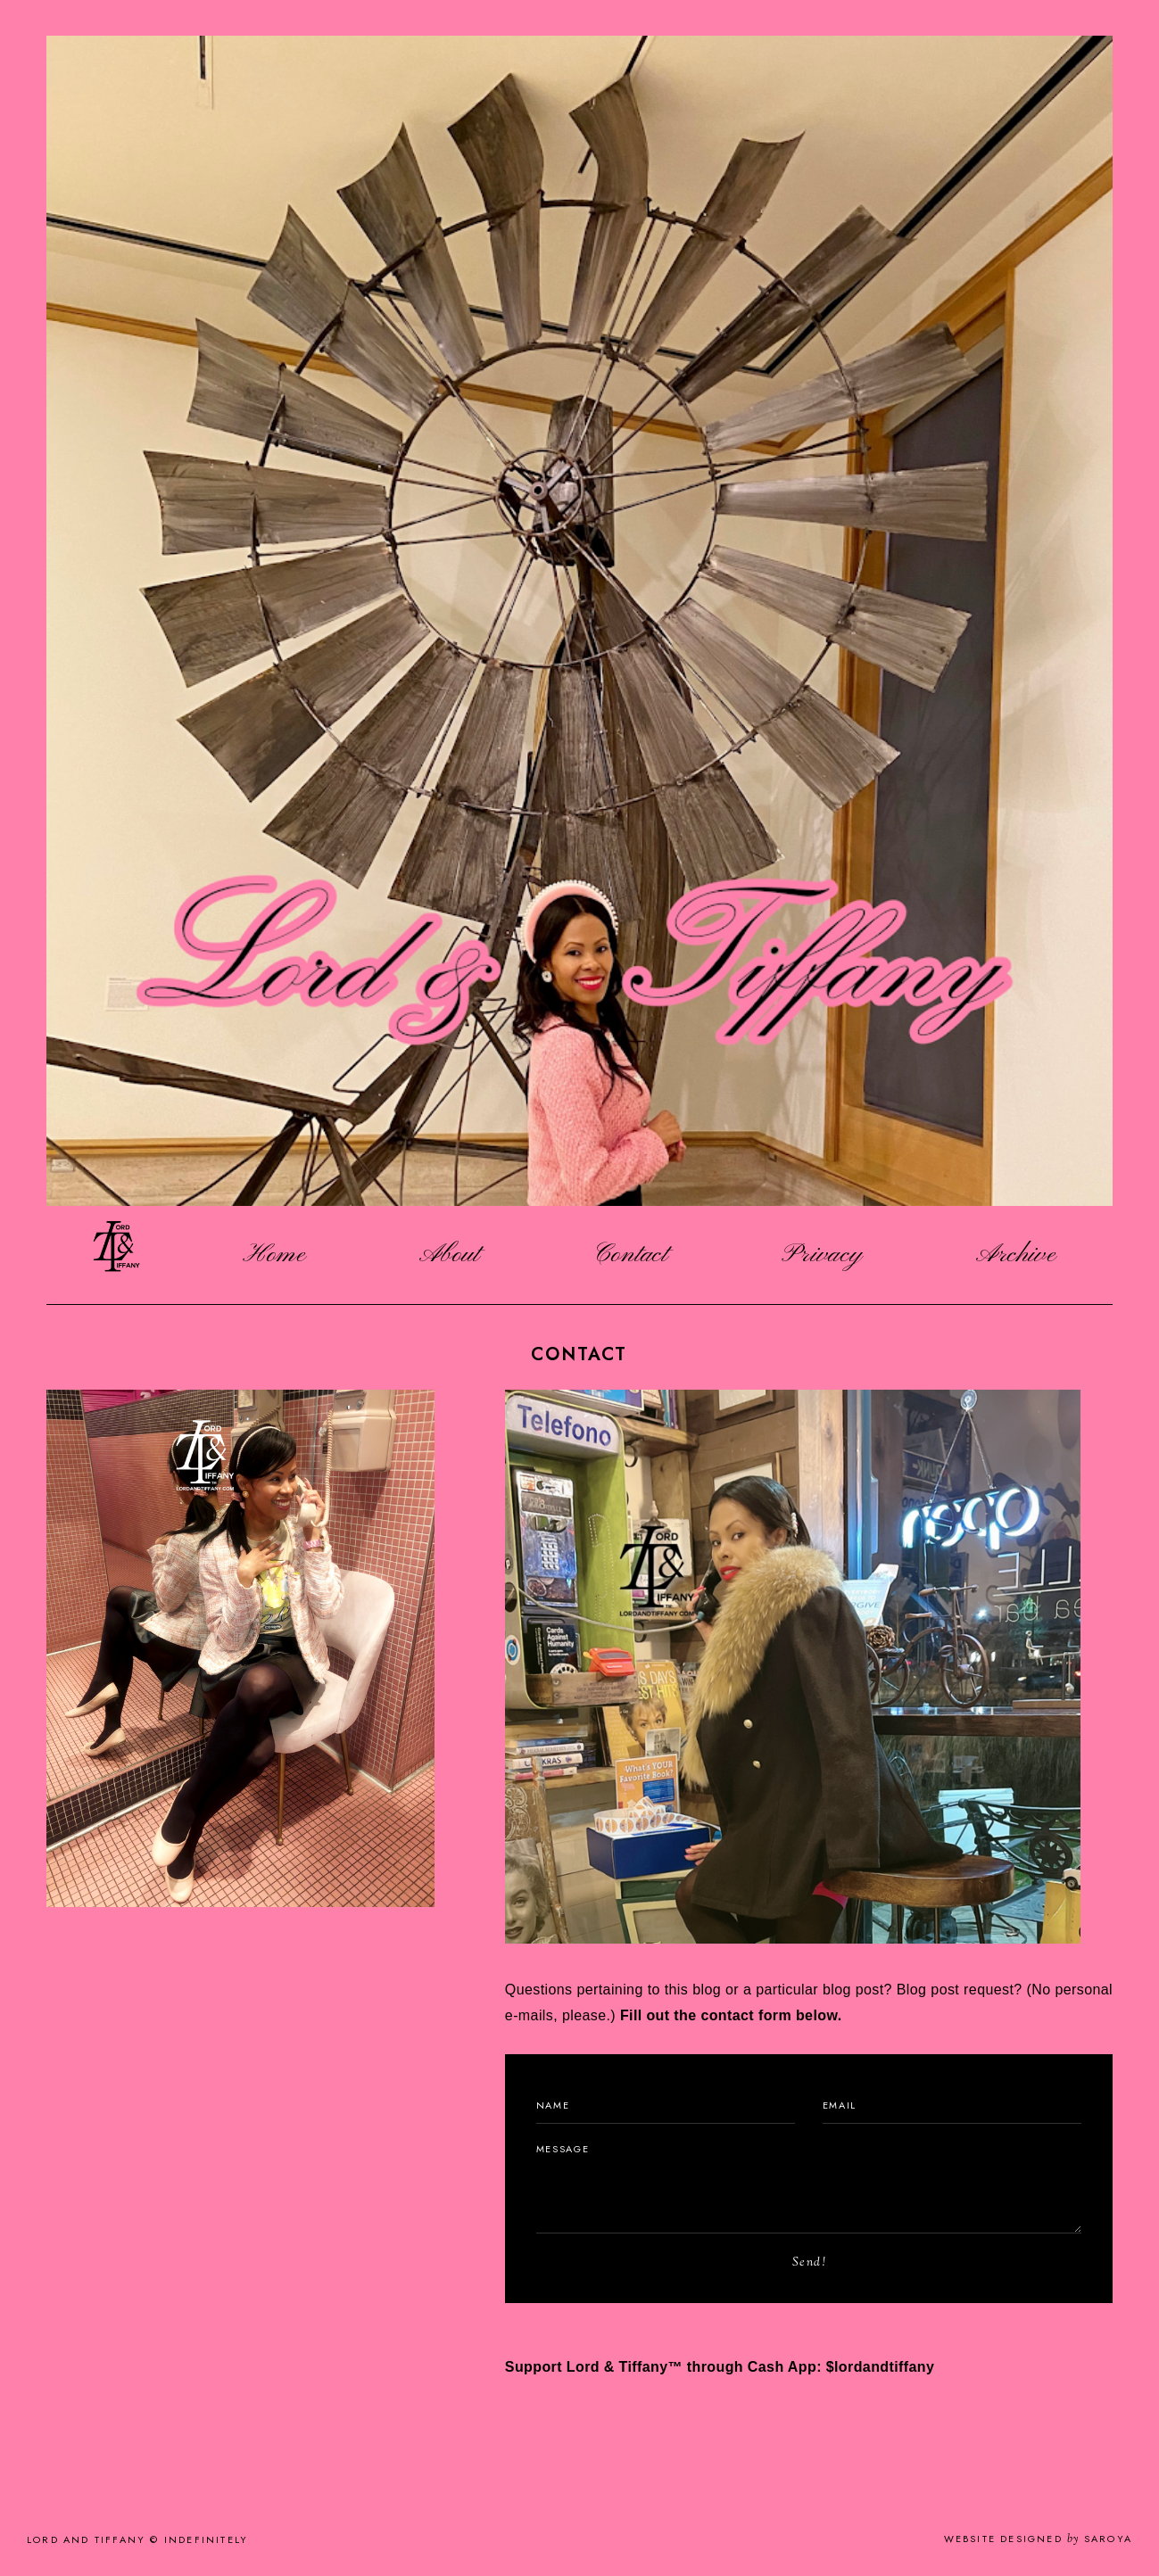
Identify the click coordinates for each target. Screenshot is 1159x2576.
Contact (630, 1255)
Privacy (822, 1255)
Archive (1016, 1255)
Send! (809, 2263)
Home (274, 1255)
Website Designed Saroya (1038, 2538)
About (449, 1255)
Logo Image (116, 1255)
